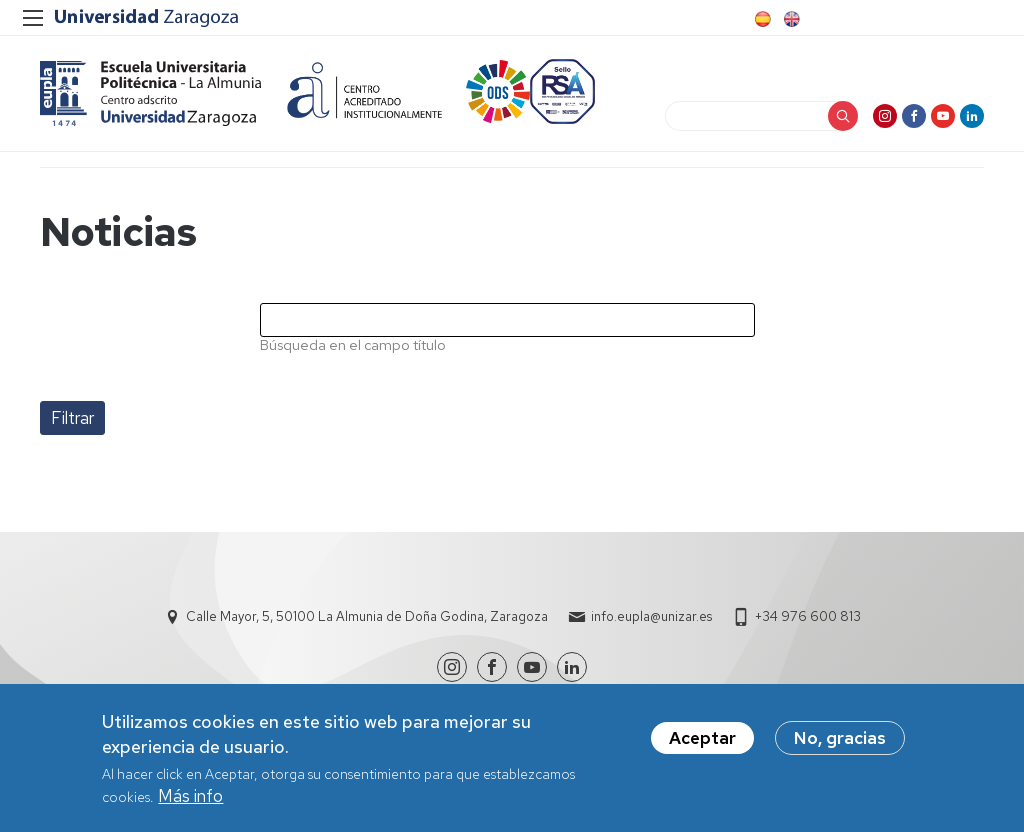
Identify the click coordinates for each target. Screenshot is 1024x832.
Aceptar (702, 745)
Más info (190, 803)
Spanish (761, 19)
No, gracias (840, 745)
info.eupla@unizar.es (651, 616)
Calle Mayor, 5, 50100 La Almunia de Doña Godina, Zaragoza (367, 616)
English (790, 19)
